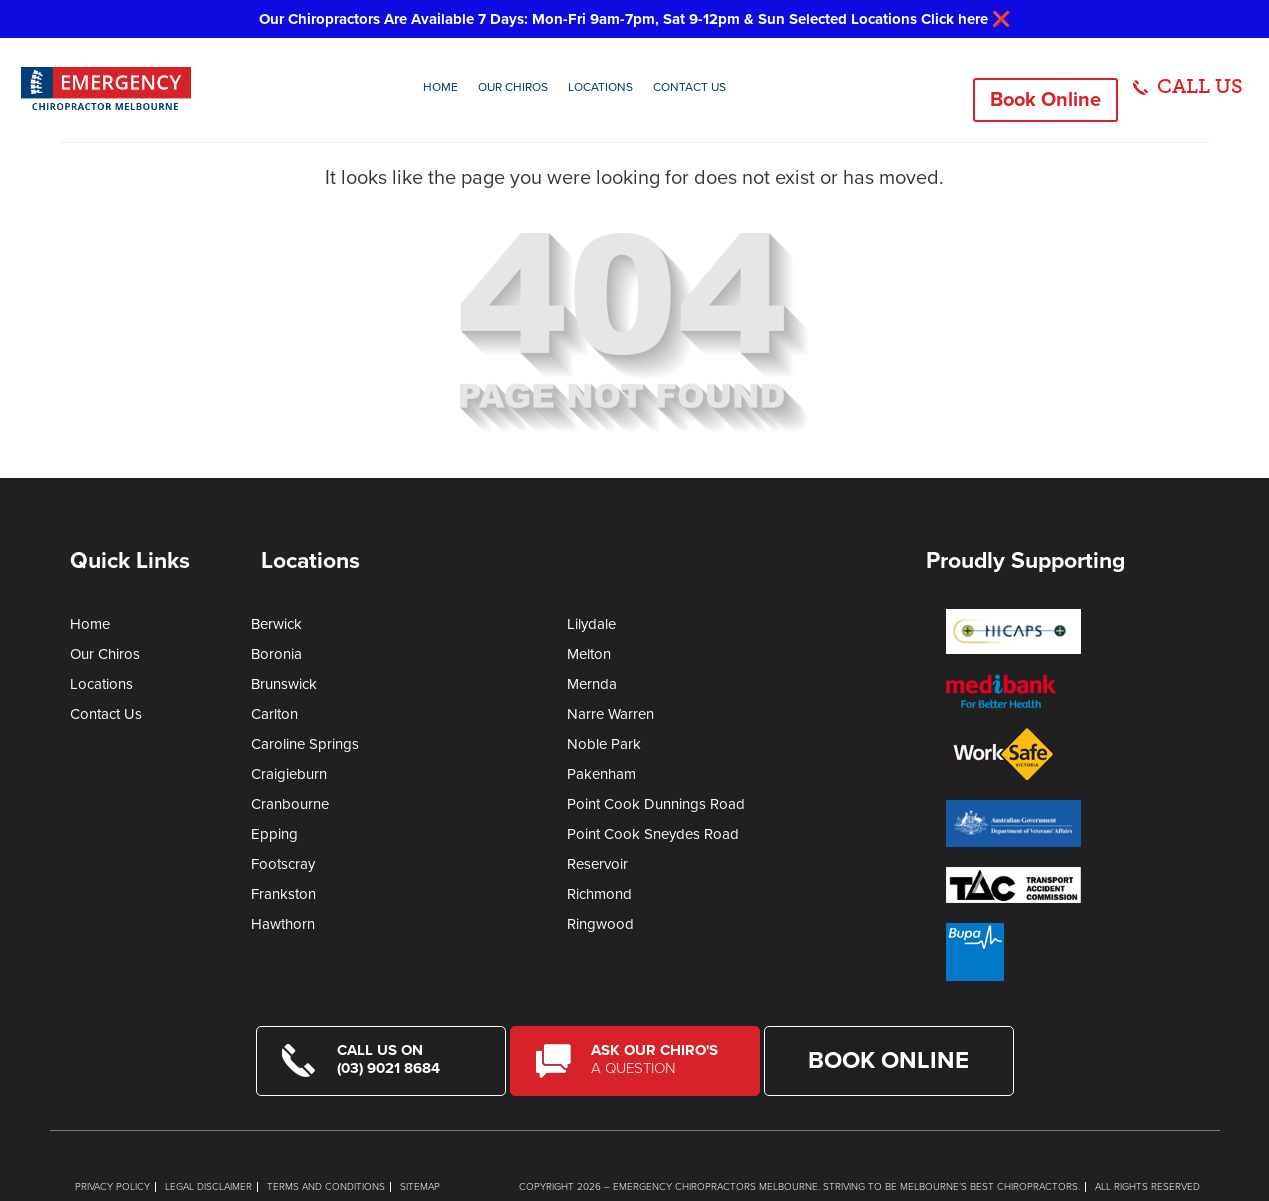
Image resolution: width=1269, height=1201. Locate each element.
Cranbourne (290, 804)
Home (440, 87)
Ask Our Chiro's (662, 1059)
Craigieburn (289, 774)
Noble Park (604, 744)
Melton (589, 654)
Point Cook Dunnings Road (656, 804)
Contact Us (689, 87)
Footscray (283, 864)
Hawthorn (283, 924)
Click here (954, 19)
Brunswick (284, 684)
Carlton (274, 714)
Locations (600, 87)
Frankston (283, 894)
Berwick (276, 624)
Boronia (276, 654)
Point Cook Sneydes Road (653, 834)
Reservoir (597, 864)
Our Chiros (513, 87)
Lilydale (591, 624)
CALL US (1200, 86)
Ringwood (600, 924)
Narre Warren (610, 714)
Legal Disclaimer (208, 1187)
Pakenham (601, 774)
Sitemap (420, 1187)
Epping (274, 834)
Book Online (1045, 100)
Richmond (599, 894)
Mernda (592, 684)
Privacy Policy (112, 1187)
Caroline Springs (305, 744)
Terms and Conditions (326, 1187)
